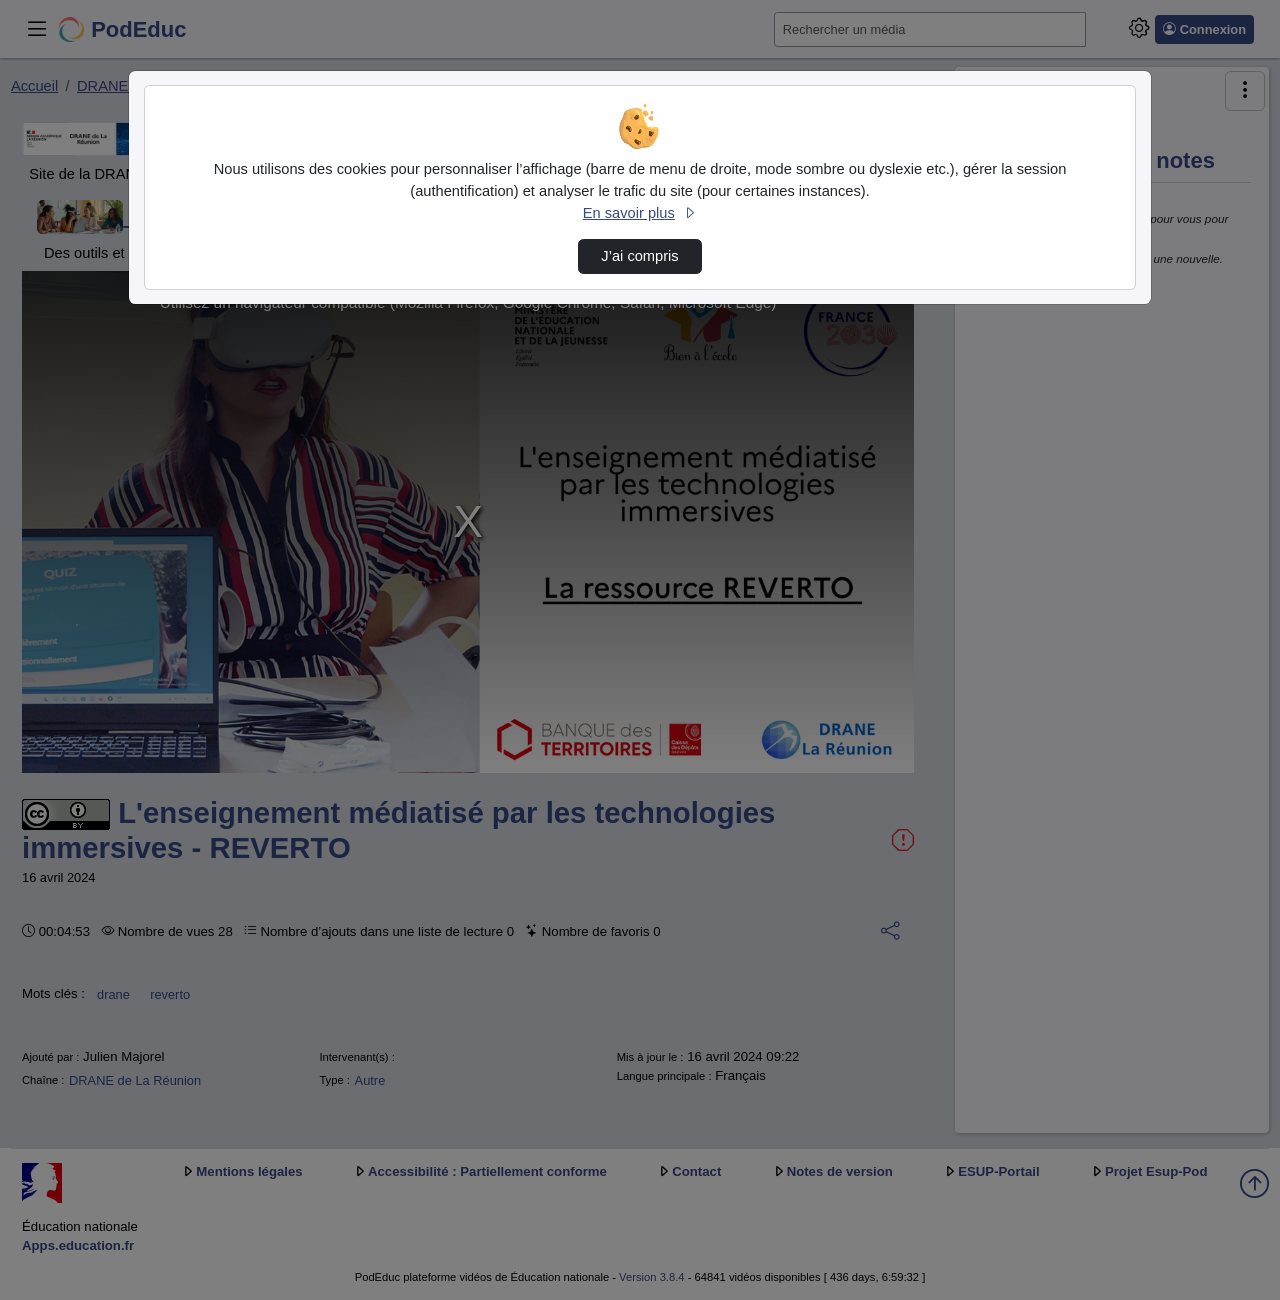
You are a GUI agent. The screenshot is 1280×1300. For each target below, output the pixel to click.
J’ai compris (639, 256)
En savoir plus (640, 213)
